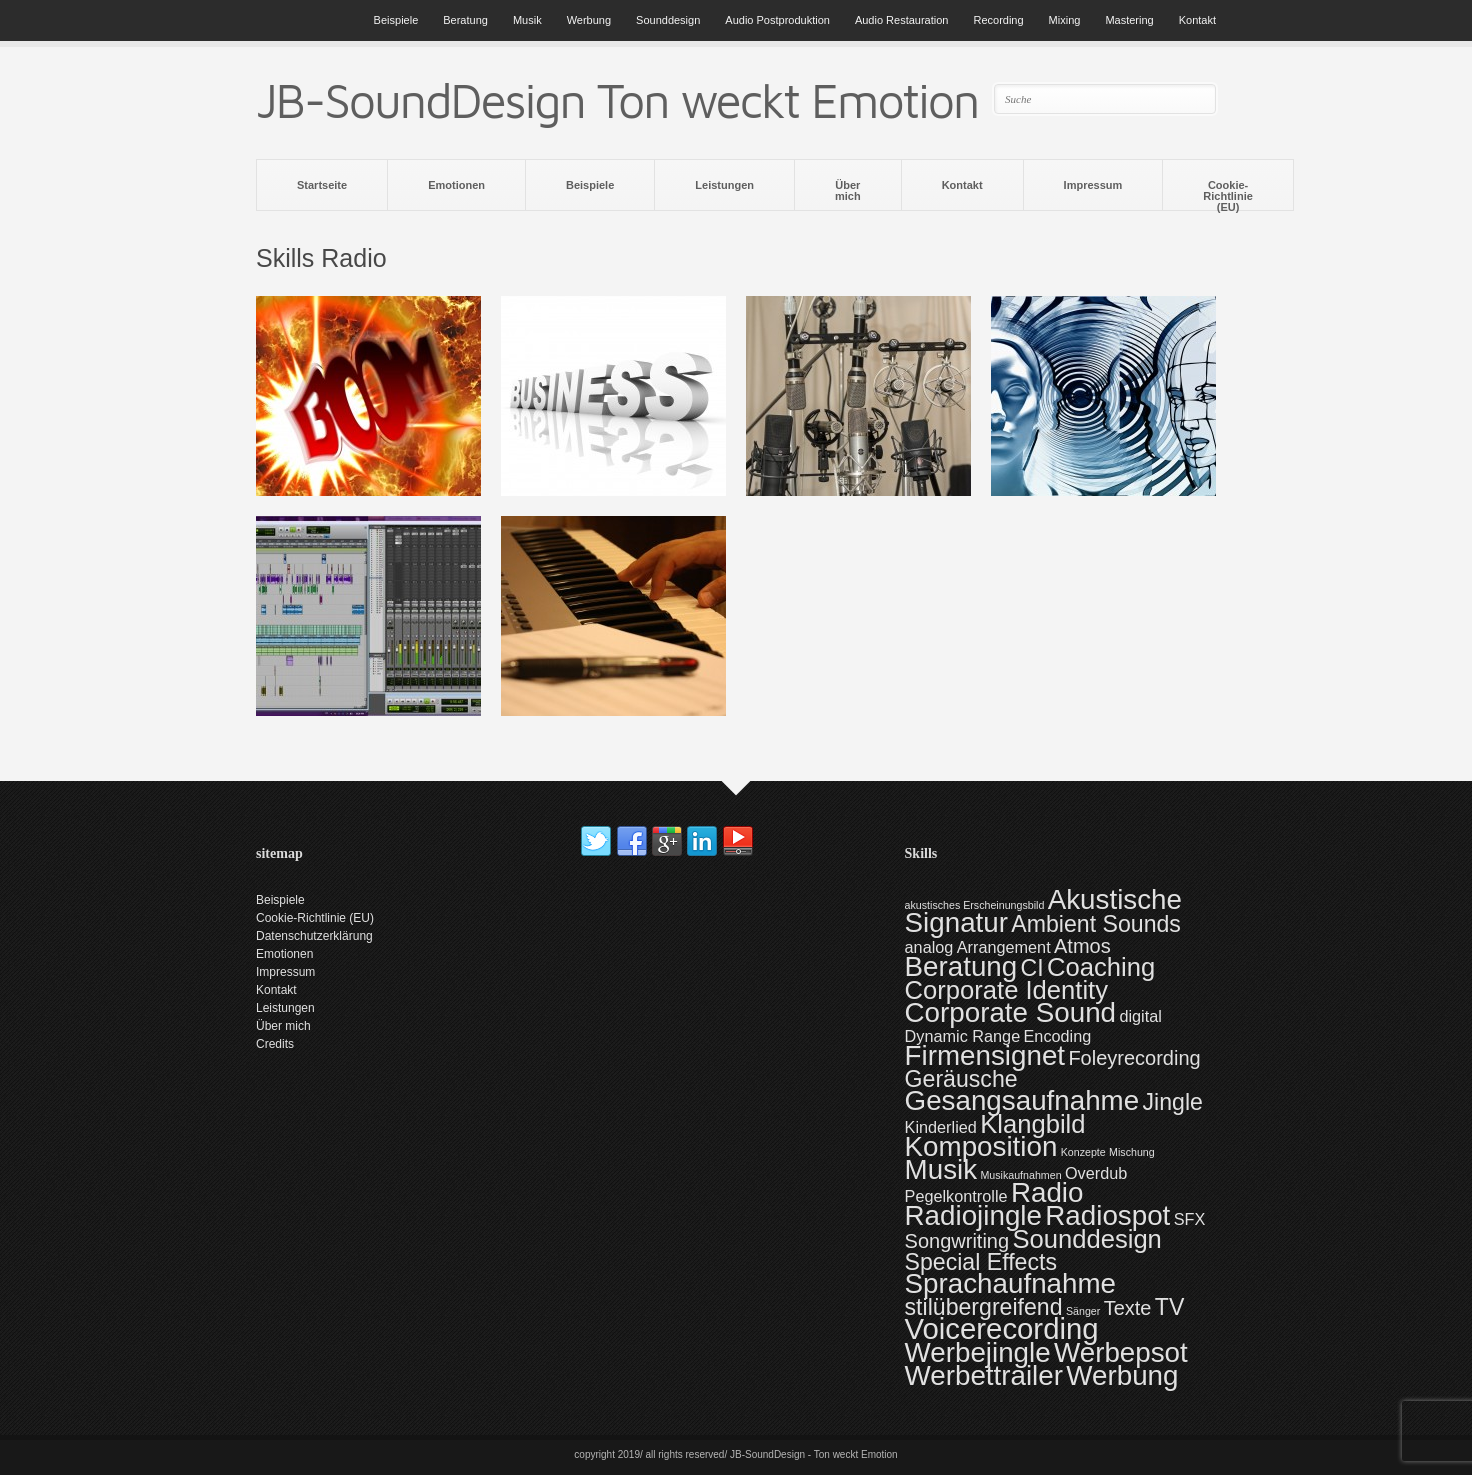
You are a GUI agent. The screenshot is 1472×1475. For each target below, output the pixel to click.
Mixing (1065, 20)
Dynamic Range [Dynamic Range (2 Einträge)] (963, 1036)
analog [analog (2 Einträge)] (929, 947)
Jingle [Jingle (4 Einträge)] (1173, 1102)
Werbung (589, 20)
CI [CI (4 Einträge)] (1032, 968)
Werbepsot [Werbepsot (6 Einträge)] (1121, 1352)
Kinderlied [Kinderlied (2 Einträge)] (941, 1127)
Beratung (465, 20)
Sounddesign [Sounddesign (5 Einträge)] (1086, 1239)
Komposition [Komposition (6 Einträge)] (981, 1146)
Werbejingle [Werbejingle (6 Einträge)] (978, 1352)
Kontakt (1197, 20)
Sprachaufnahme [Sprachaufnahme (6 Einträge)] (1010, 1283)
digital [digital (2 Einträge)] (1140, 1016)
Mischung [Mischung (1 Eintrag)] (1132, 1152)
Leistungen (724, 185)
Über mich (848, 190)
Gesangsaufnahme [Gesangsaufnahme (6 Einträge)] (1022, 1100)
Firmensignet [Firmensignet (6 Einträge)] (985, 1055)
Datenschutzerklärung (314, 936)
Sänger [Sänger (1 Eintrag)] (1083, 1311)
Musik (527, 20)
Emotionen (456, 185)
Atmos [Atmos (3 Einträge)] (1082, 946)
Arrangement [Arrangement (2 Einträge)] (1004, 947)
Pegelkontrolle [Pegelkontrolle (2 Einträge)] (956, 1196)
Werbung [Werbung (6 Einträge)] (1122, 1375)
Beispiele (396, 20)
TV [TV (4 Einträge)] (1170, 1307)
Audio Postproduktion (777, 20)
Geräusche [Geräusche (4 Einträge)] (961, 1079)
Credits (275, 1044)
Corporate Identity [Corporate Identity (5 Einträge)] (1006, 990)
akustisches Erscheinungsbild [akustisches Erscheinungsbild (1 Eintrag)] (975, 905)
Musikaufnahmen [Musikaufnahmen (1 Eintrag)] (1020, 1175)
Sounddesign (668, 20)
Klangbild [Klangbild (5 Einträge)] (1032, 1124)
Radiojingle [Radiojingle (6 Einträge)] (973, 1215)
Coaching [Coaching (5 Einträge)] (1101, 967)
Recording (998, 20)
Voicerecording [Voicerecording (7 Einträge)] (1002, 1328)
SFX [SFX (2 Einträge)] (1190, 1219)
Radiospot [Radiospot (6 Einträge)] (1107, 1215)
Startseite (322, 185)
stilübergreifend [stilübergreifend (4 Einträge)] (984, 1307)
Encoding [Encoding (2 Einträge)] (1058, 1036)
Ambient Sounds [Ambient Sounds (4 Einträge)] (1096, 924)
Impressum (1093, 185)
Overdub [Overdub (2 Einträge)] (1096, 1173)
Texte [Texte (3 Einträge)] (1128, 1308)
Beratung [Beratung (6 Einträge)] (961, 966)
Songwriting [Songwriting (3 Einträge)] (957, 1241)
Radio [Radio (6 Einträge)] (1047, 1192)
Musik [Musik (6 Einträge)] (941, 1169)
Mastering (1129, 20)
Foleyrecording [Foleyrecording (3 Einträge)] (1134, 1058)
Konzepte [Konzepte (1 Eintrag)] (1083, 1152)
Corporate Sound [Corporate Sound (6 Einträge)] (1010, 1012)
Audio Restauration (902, 20)
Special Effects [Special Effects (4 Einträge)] (981, 1262)
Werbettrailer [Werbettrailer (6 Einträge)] (984, 1375)
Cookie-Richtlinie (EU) (1228, 195)
